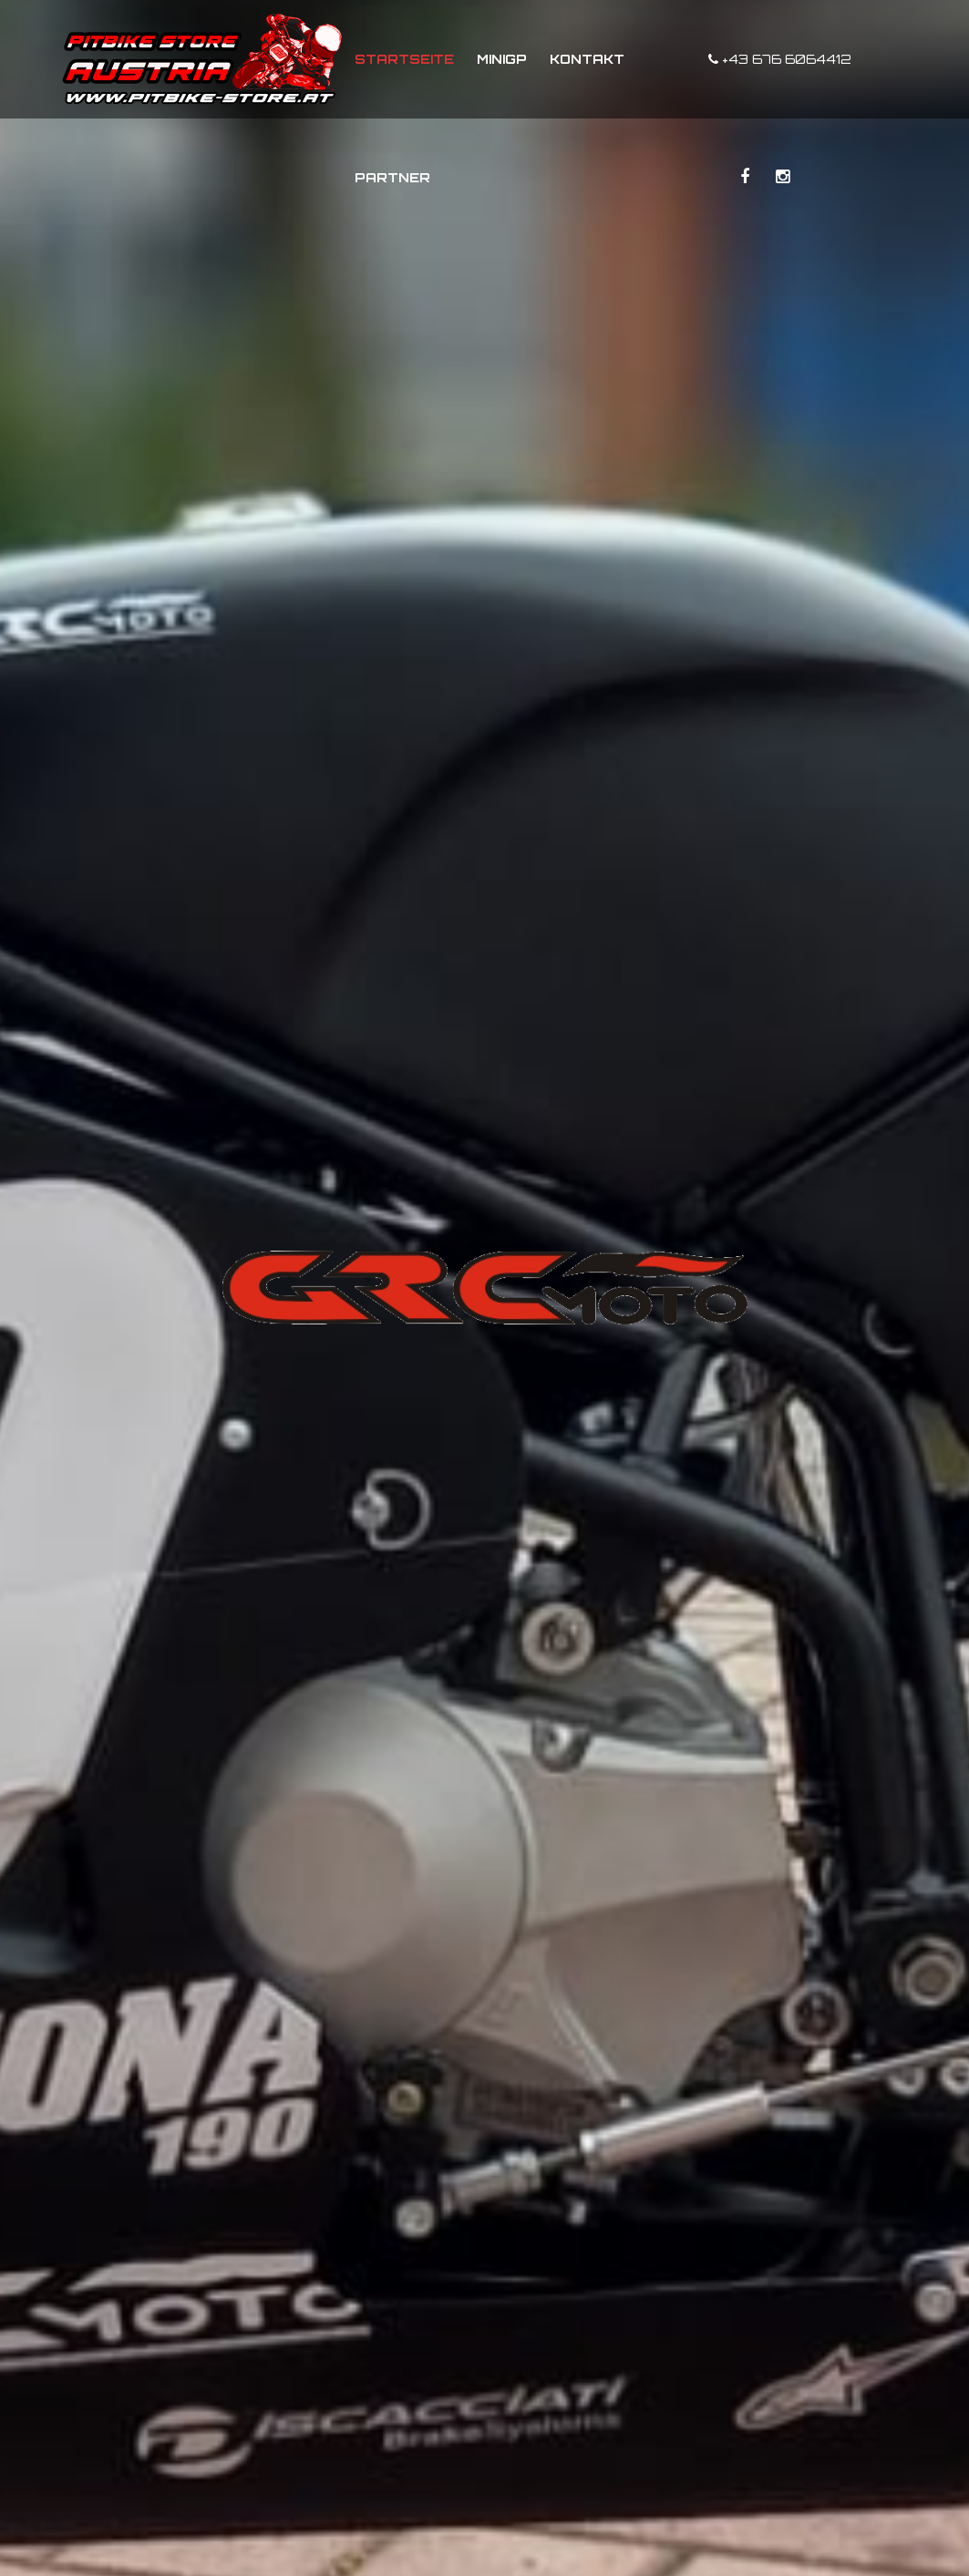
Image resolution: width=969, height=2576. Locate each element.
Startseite (404, 59)
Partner (392, 177)
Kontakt (587, 59)
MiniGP (502, 59)
